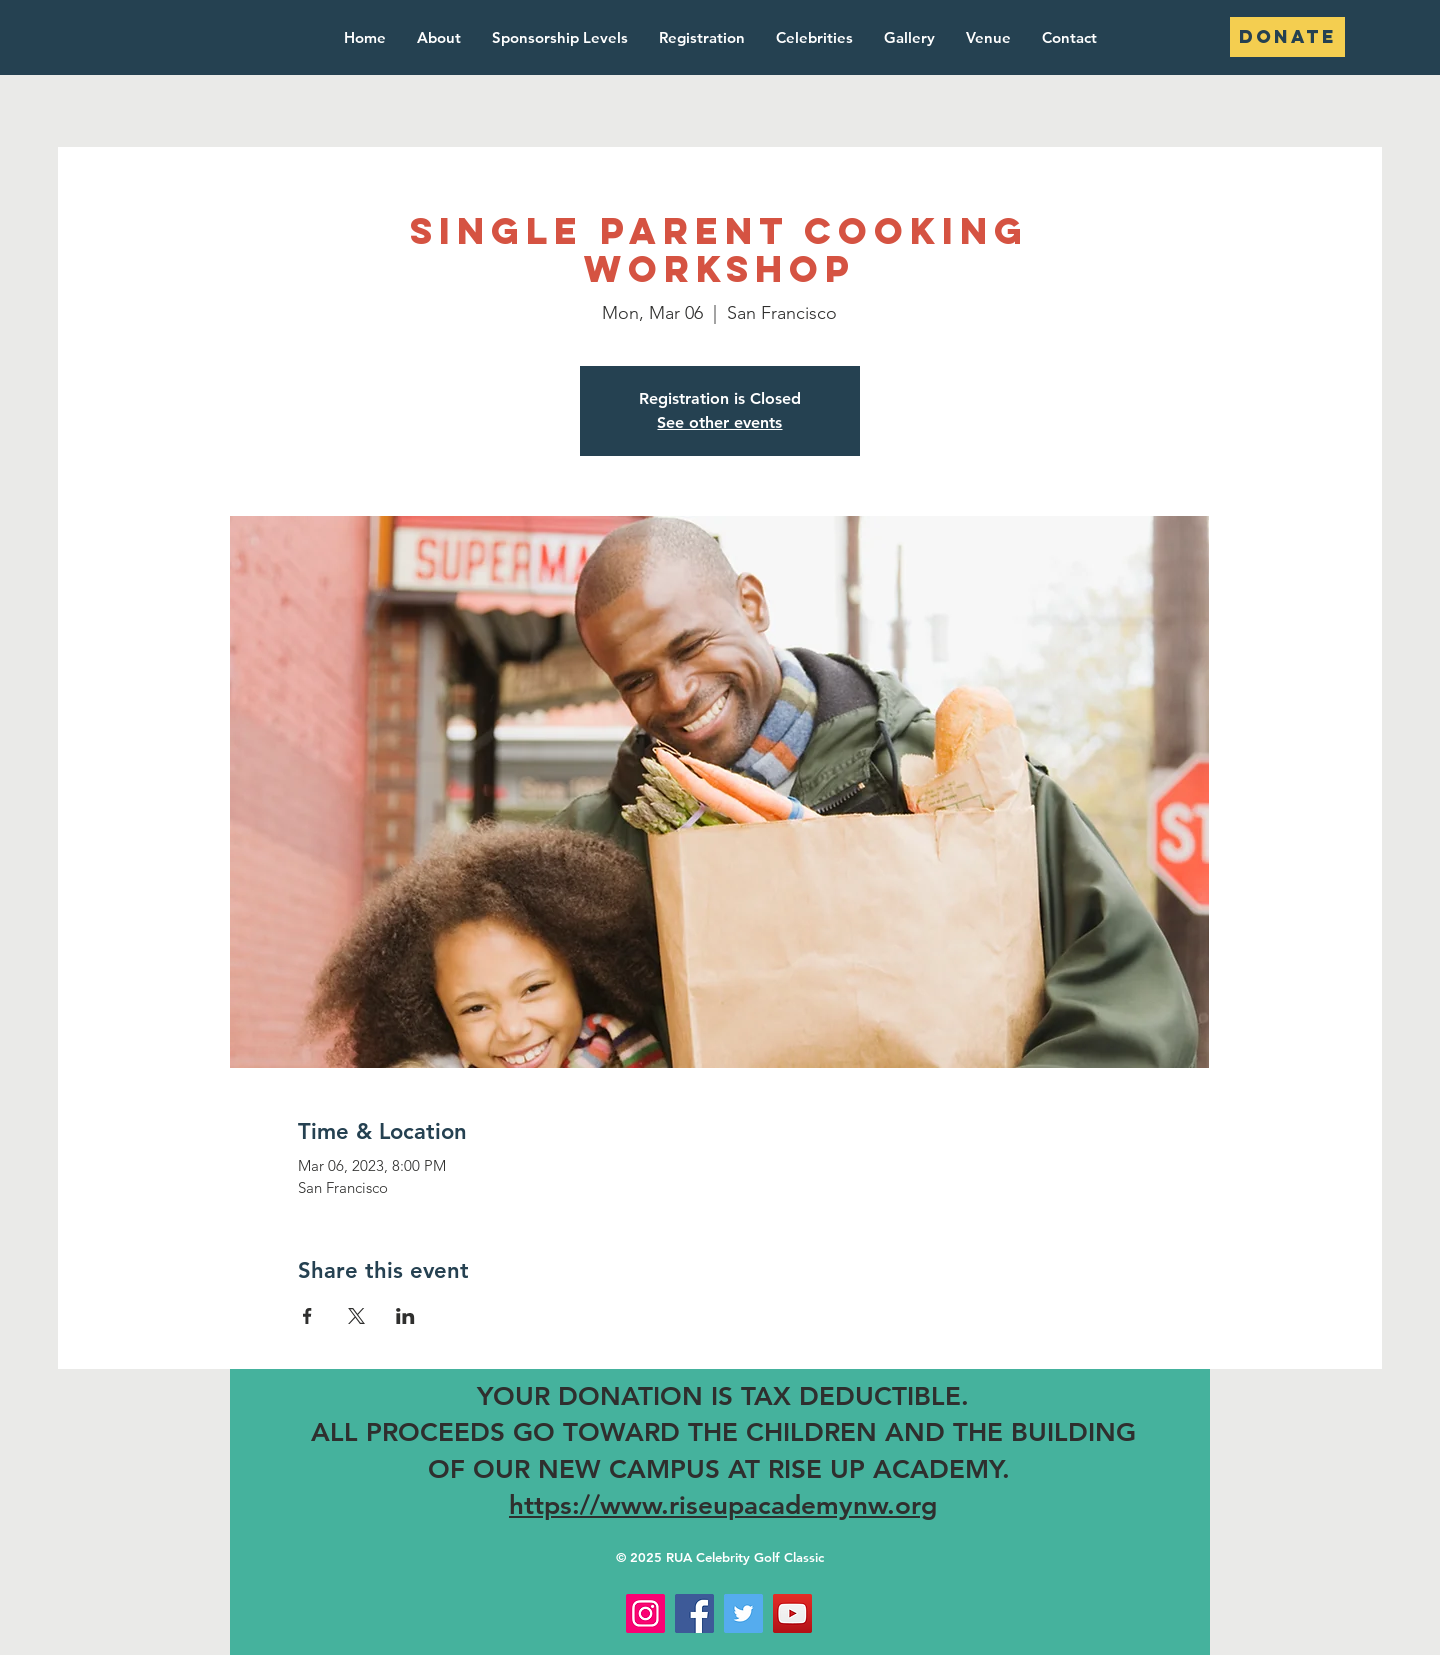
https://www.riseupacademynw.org (723, 1505)
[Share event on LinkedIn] (405, 1316)
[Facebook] (694, 1613)
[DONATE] (1287, 37)
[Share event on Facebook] (307, 1316)
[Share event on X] (356, 1316)
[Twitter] (743, 1613)
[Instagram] (645, 1613)
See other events (719, 422)
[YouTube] (792, 1613)
